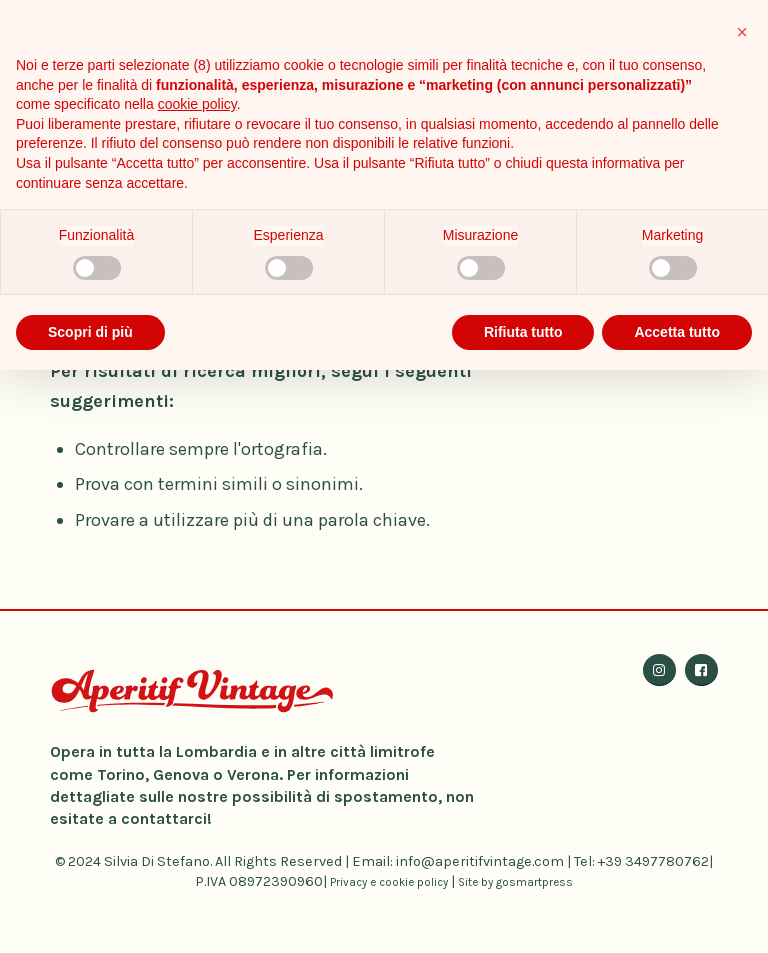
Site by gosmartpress (515, 882)
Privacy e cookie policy (389, 882)
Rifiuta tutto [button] (523, 332)
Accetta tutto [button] (677, 332)
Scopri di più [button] (90, 332)
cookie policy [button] (197, 104)
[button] (742, 32)
